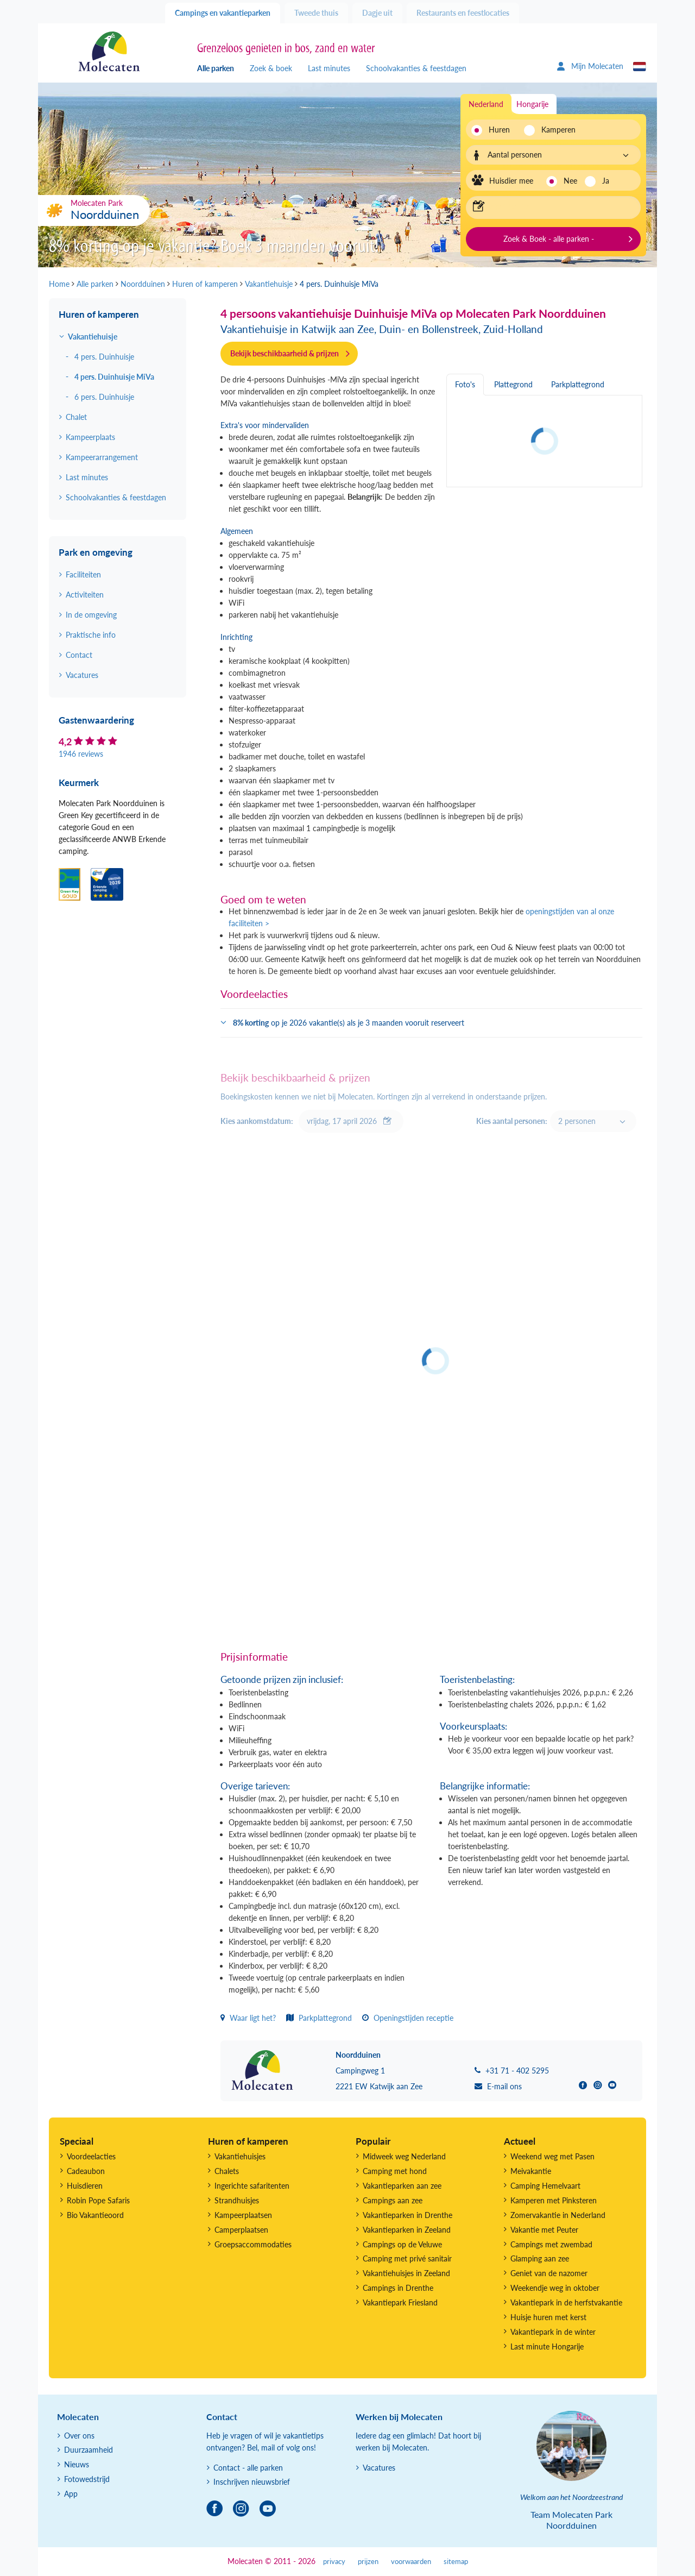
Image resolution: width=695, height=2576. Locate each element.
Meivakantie (530, 2171)
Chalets (226, 2171)
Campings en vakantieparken (222, 12)
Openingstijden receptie (407, 2017)
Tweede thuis (316, 12)
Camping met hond (395, 2171)
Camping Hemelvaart (545, 2185)
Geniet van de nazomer (548, 2273)
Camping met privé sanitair (407, 2258)
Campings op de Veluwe (402, 2244)
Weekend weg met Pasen (552, 2156)
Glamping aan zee (539, 2258)
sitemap (456, 2562)
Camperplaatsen (241, 2229)
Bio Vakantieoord (95, 2215)
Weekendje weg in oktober (554, 2287)
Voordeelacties (91, 2156)
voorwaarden (411, 2562)
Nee (570, 180)
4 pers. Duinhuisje (104, 356)
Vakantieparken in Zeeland (407, 2229)
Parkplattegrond (319, 2017)
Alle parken (215, 68)
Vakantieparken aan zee (402, 2185)
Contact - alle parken (248, 2467)
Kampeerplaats (90, 437)
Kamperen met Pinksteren (553, 2200)
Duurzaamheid (88, 2449)
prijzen (368, 2562)
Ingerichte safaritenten (251, 2185)
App (71, 2493)
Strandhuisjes (236, 2200)
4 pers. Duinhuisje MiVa (114, 376)
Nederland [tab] (486, 104)
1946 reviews (81, 753)
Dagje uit (377, 12)
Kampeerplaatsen (243, 2215)
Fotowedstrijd (87, 2479)
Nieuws (76, 2464)
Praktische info (91, 634)
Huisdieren (85, 2185)
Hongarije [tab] (532, 104)
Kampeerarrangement (102, 457)
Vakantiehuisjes (240, 2156)
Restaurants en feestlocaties (462, 12)
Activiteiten (85, 594)
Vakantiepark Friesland (400, 2302)
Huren (499, 129)
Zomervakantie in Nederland (557, 2215)
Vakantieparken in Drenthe (407, 2215)
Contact (79, 654)
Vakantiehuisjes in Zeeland (406, 2273)
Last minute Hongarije (547, 2346)
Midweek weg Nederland (404, 2156)
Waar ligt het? (248, 2017)
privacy (334, 2562)
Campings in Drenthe (398, 2287)
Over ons (79, 2435)
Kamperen (555, 129)
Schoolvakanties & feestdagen (416, 68)
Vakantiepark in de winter (553, 2331)
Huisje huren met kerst (548, 2317)
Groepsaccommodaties (253, 2244)
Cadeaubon (86, 2171)
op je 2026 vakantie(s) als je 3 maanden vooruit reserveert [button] (348, 1022)
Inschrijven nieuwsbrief (251, 2481)
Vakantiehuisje (92, 336)
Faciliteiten (83, 574)
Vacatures (82, 675)
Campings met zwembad (551, 2244)
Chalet (76, 417)
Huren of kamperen (99, 314)
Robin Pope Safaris (98, 2200)
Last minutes (329, 68)
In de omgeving (91, 614)
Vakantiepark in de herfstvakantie (566, 2302)
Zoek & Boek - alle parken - (548, 238)
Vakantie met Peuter (544, 2229)
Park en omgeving (95, 552)
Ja (605, 180)
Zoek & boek (271, 68)
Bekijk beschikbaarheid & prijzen (284, 353)
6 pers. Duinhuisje (104, 396)
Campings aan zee (392, 2200)
